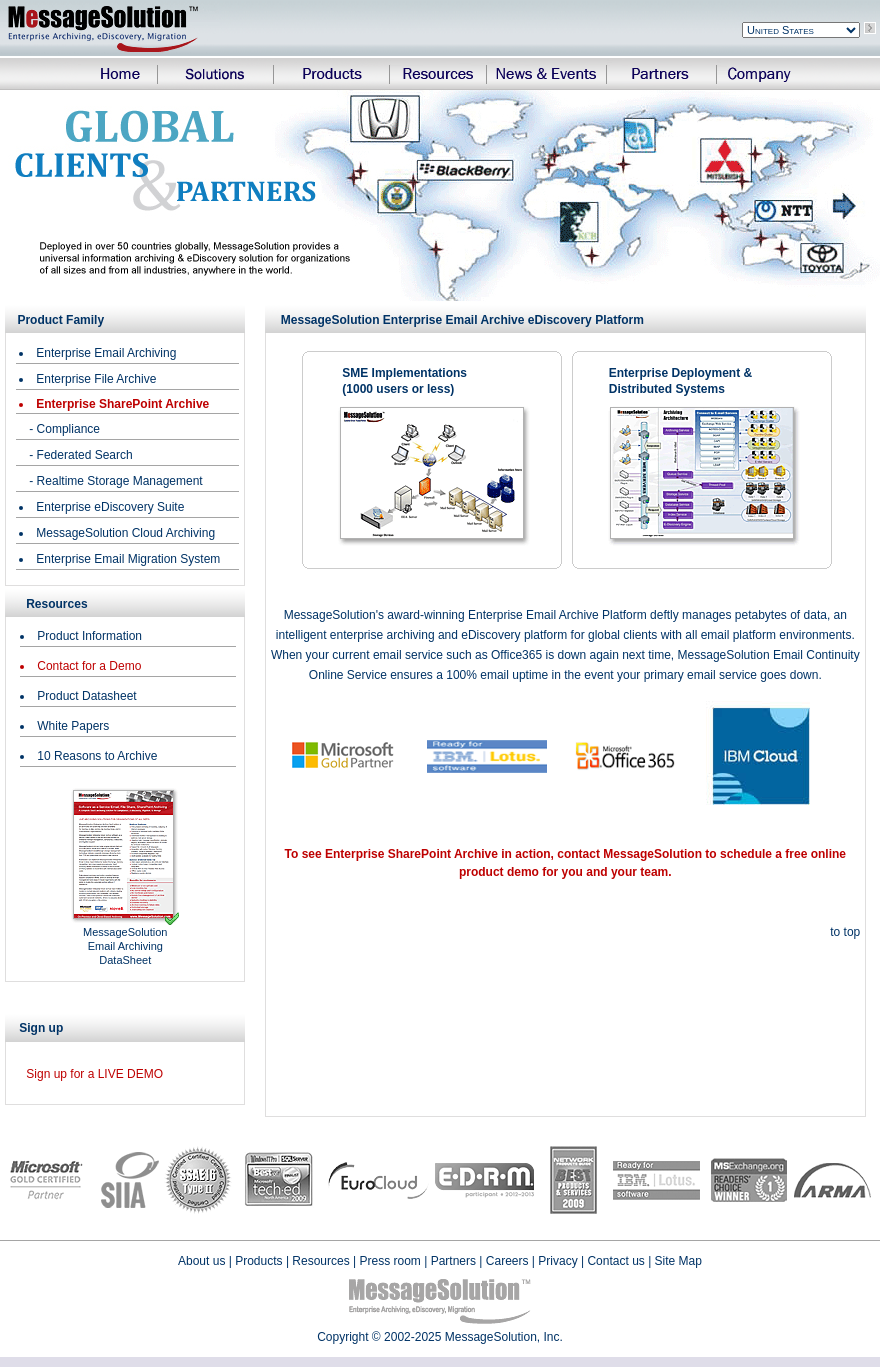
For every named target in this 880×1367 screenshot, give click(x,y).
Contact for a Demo (89, 666)
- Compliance (64, 429)
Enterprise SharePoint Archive (122, 404)
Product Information (89, 636)
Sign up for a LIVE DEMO (94, 1074)
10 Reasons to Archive (97, 756)
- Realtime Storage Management (115, 481)
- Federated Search (80, 455)
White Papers (73, 726)
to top (845, 932)
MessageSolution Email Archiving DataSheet (125, 946)
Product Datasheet (86, 696)
